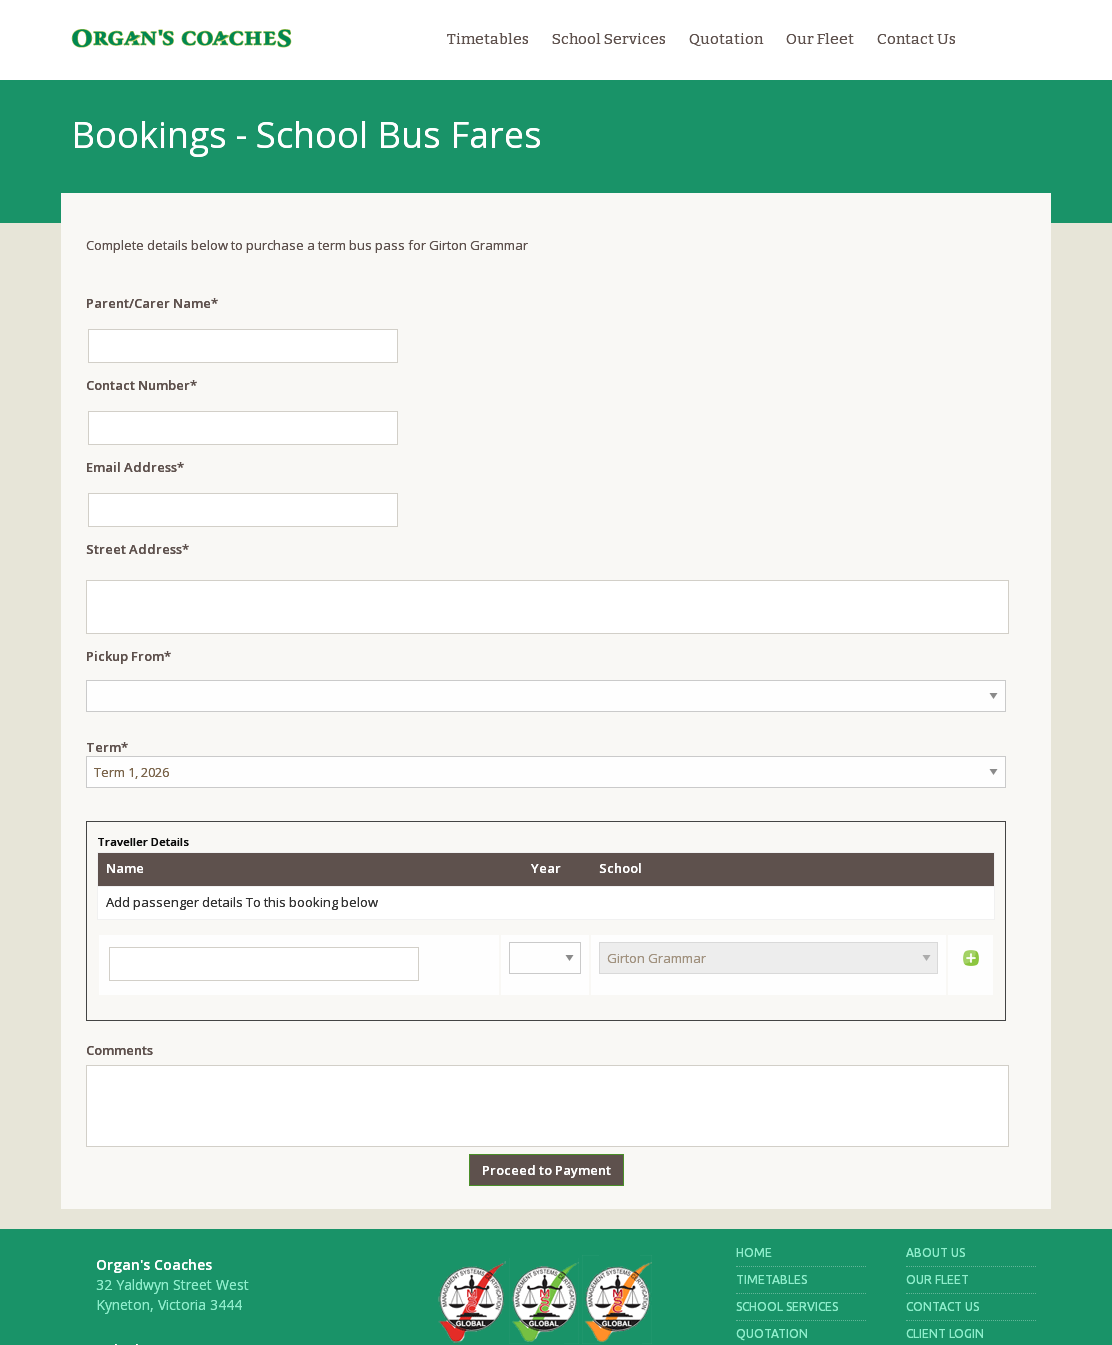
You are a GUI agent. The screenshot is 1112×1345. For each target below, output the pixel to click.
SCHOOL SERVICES (787, 1306)
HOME (754, 1252)
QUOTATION (772, 1333)
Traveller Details (143, 841)
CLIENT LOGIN (945, 1333)
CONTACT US (942, 1306)
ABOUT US (935, 1252)
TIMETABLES (771, 1279)
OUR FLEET (937, 1279)
